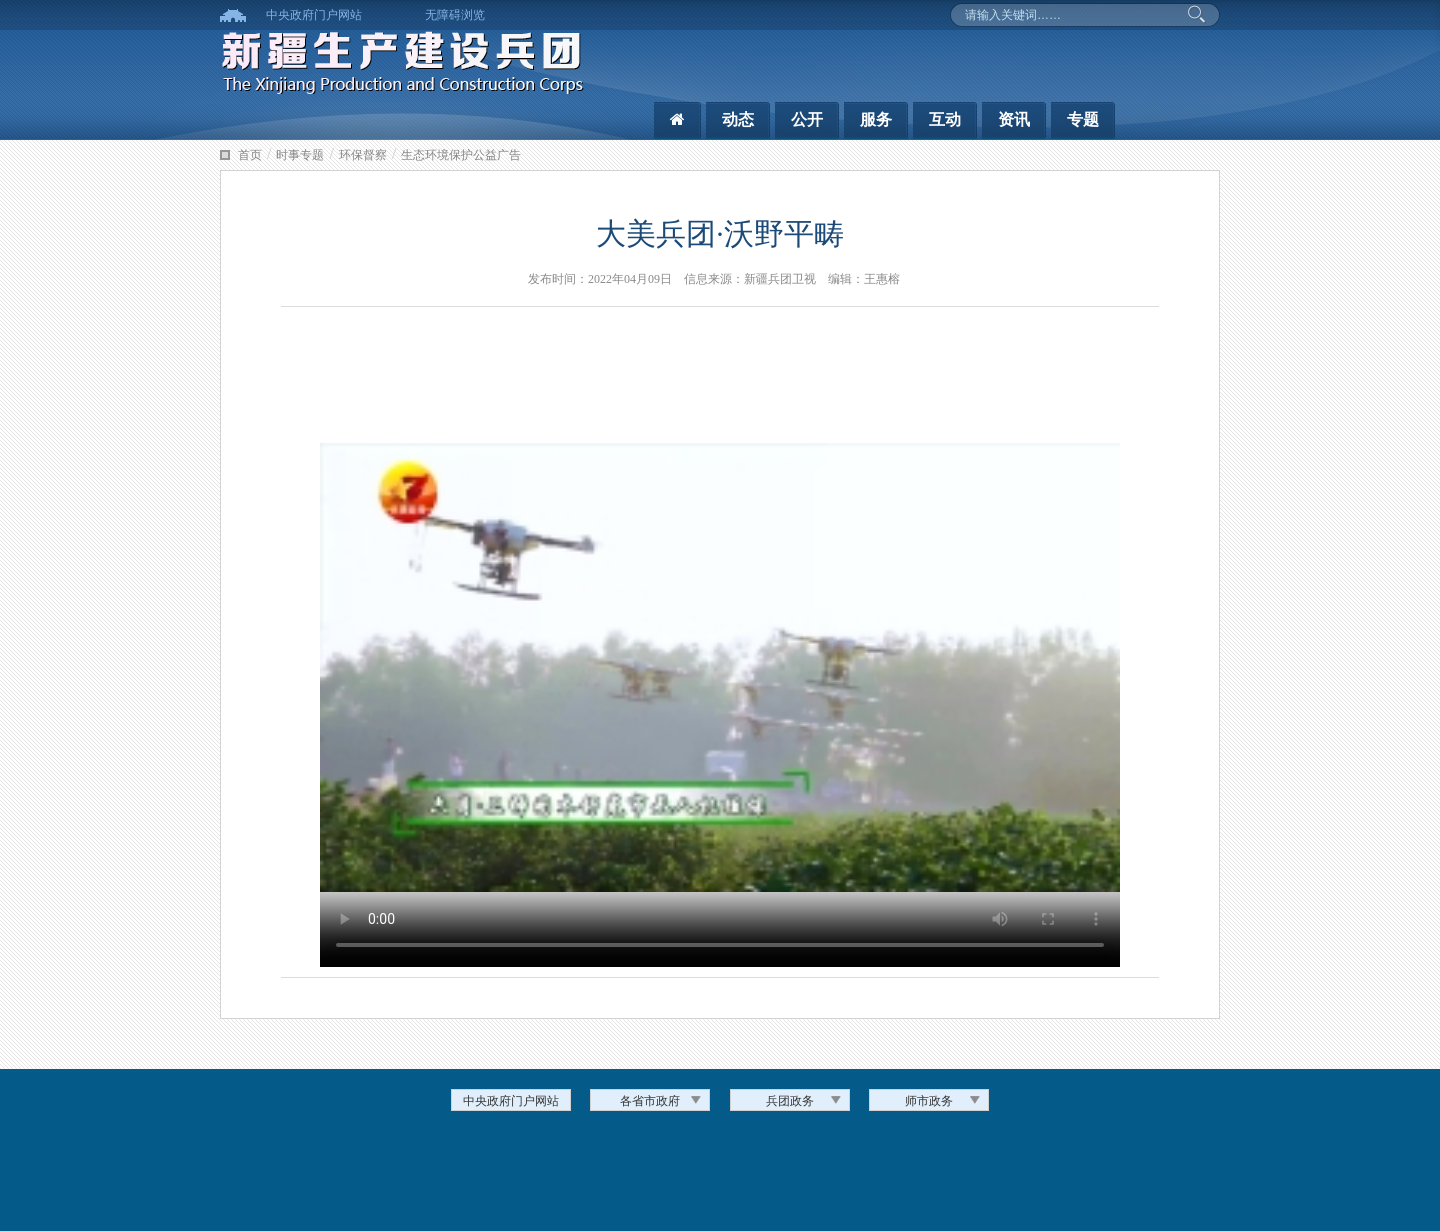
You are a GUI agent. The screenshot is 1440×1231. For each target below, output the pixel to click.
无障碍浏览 (455, 15)
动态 (738, 119)
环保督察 (363, 155)
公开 (807, 119)
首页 (250, 155)
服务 (876, 119)
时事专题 (300, 155)
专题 (1083, 119)
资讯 (1014, 119)
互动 (945, 119)
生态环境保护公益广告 (461, 155)
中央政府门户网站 (314, 15)
